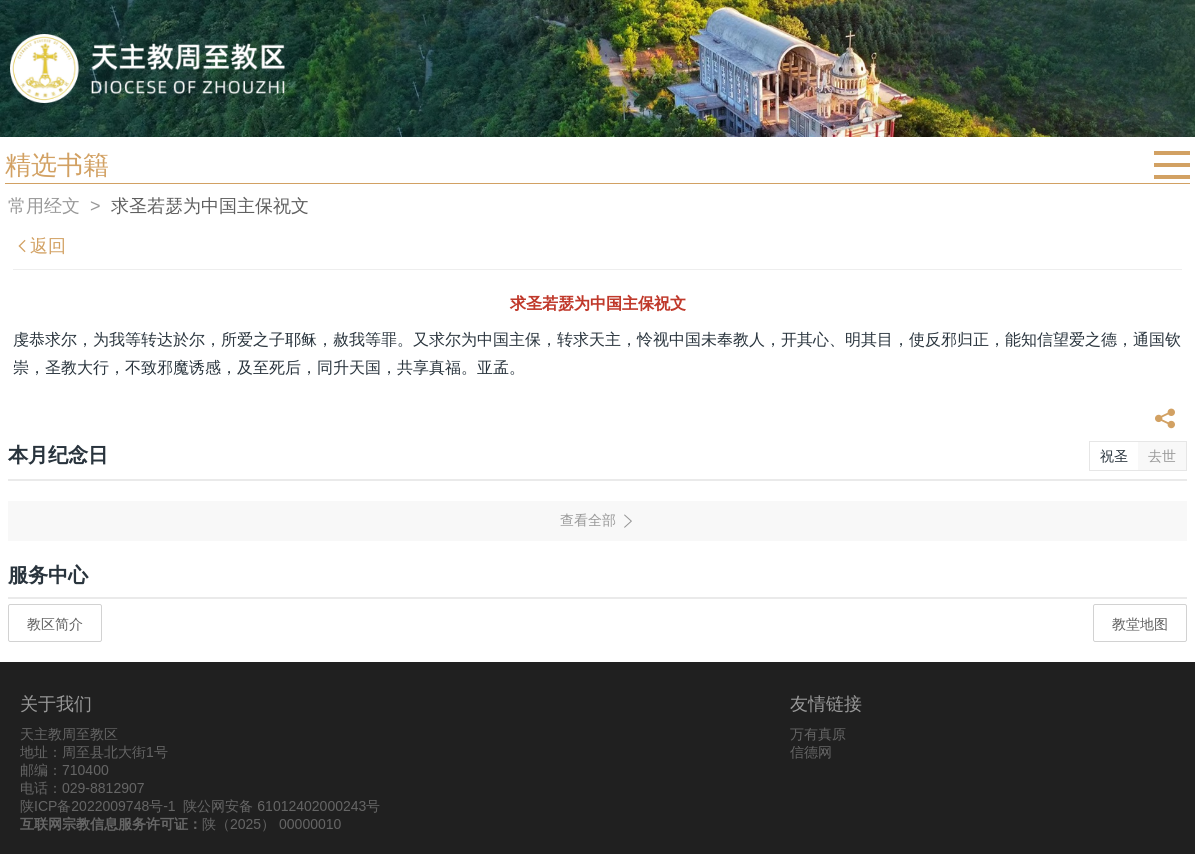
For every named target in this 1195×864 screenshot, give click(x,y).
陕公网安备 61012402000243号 (281, 806)
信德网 (811, 752)
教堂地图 (1140, 624)
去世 (1162, 456)
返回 (40, 246)
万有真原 (818, 734)
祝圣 (1114, 456)
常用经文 (44, 206)
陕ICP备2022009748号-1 (98, 806)
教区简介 (55, 624)
